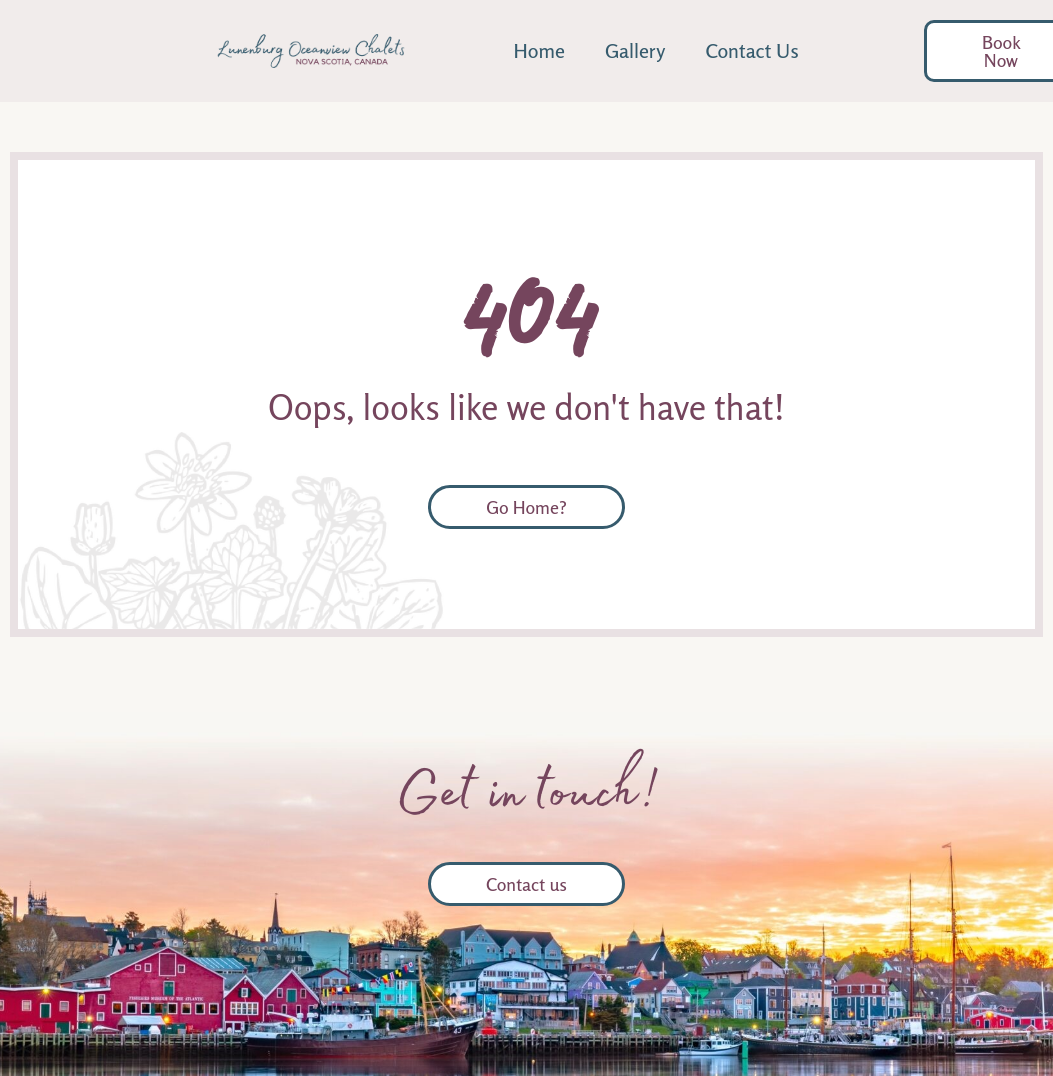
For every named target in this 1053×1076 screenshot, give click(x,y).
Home (539, 50)
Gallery (635, 50)
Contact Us (751, 50)
